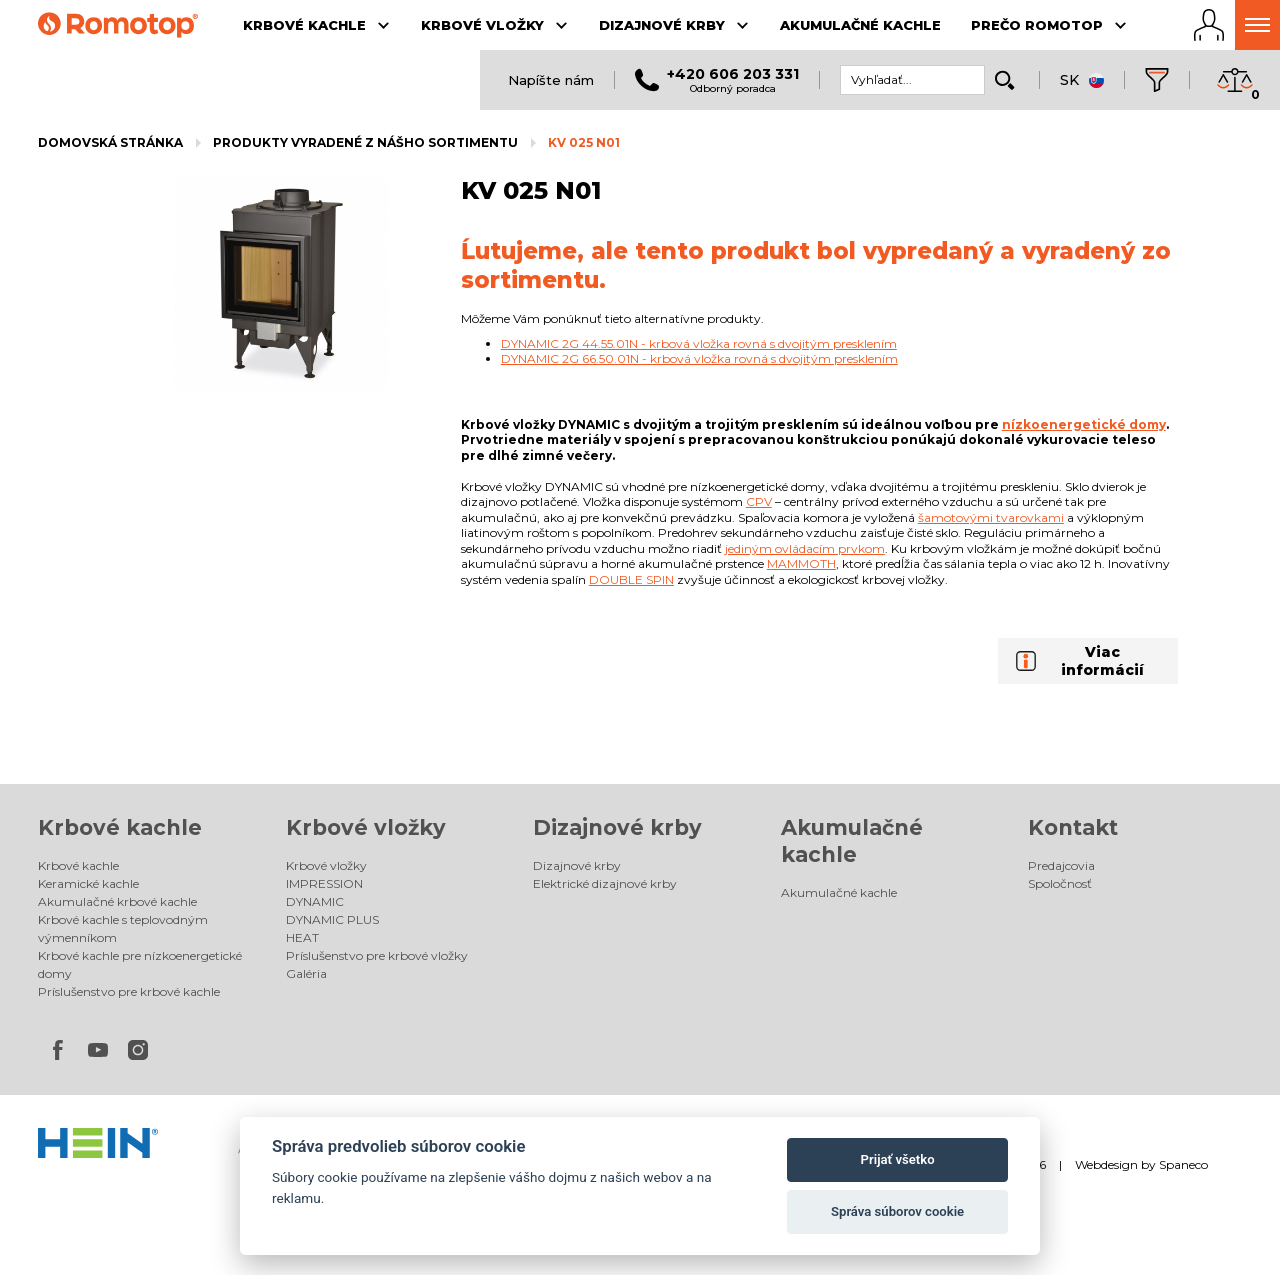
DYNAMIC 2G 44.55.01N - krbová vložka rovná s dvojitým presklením (699, 343)
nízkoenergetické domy (1084, 424)
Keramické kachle (88, 883)
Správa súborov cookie (897, 1211)
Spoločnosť (1060, 883)
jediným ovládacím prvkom (805, 548)
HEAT (302, 937)
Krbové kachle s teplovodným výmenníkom (123, 928)
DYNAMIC (315, 901)
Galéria (306, 973)
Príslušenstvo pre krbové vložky (377, 955)
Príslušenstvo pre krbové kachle (129, 991)
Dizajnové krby (617, 827)
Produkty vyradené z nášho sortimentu (365, 142)
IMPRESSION (324, 883)
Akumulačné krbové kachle (117, 901)
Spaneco (1183, 1164)
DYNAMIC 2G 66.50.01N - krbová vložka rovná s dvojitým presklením (699, 358)
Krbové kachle (120, 827)
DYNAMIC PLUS (332, 919)
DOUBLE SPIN (631, 579)
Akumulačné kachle (839, 892)
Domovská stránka (110, 142)
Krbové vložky (366, 827)
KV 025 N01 (584, 142)
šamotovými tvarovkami (991, 517)
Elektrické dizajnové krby (605, 883)
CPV (759, 501)
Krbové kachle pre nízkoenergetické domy (140, 964)
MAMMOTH (801, 563)
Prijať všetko (898, 1159)
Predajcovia (1061, 865)
